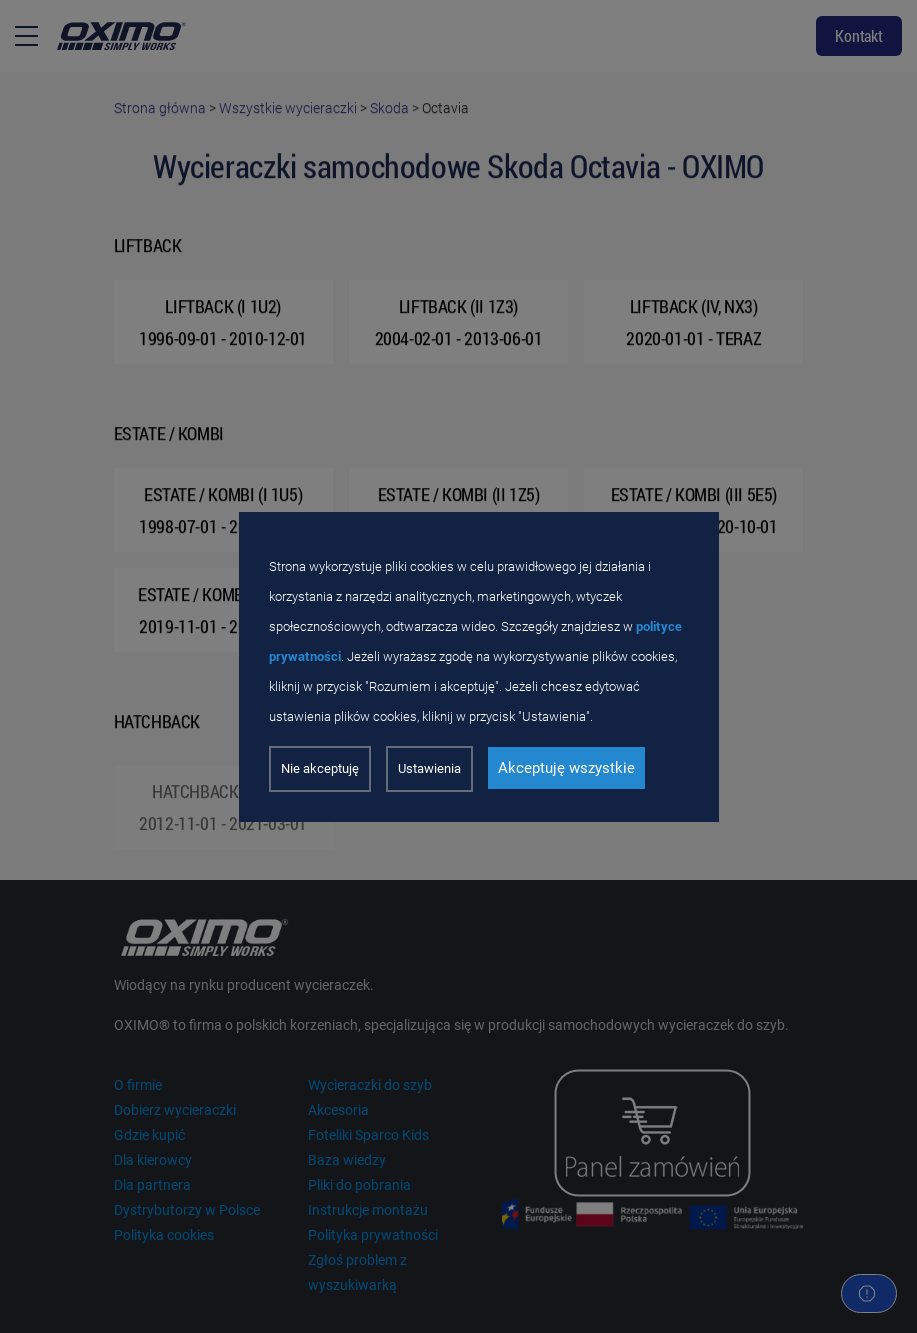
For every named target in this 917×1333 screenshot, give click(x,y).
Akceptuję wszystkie (566, 768)
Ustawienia (429, 768)
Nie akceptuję (320, 768)
